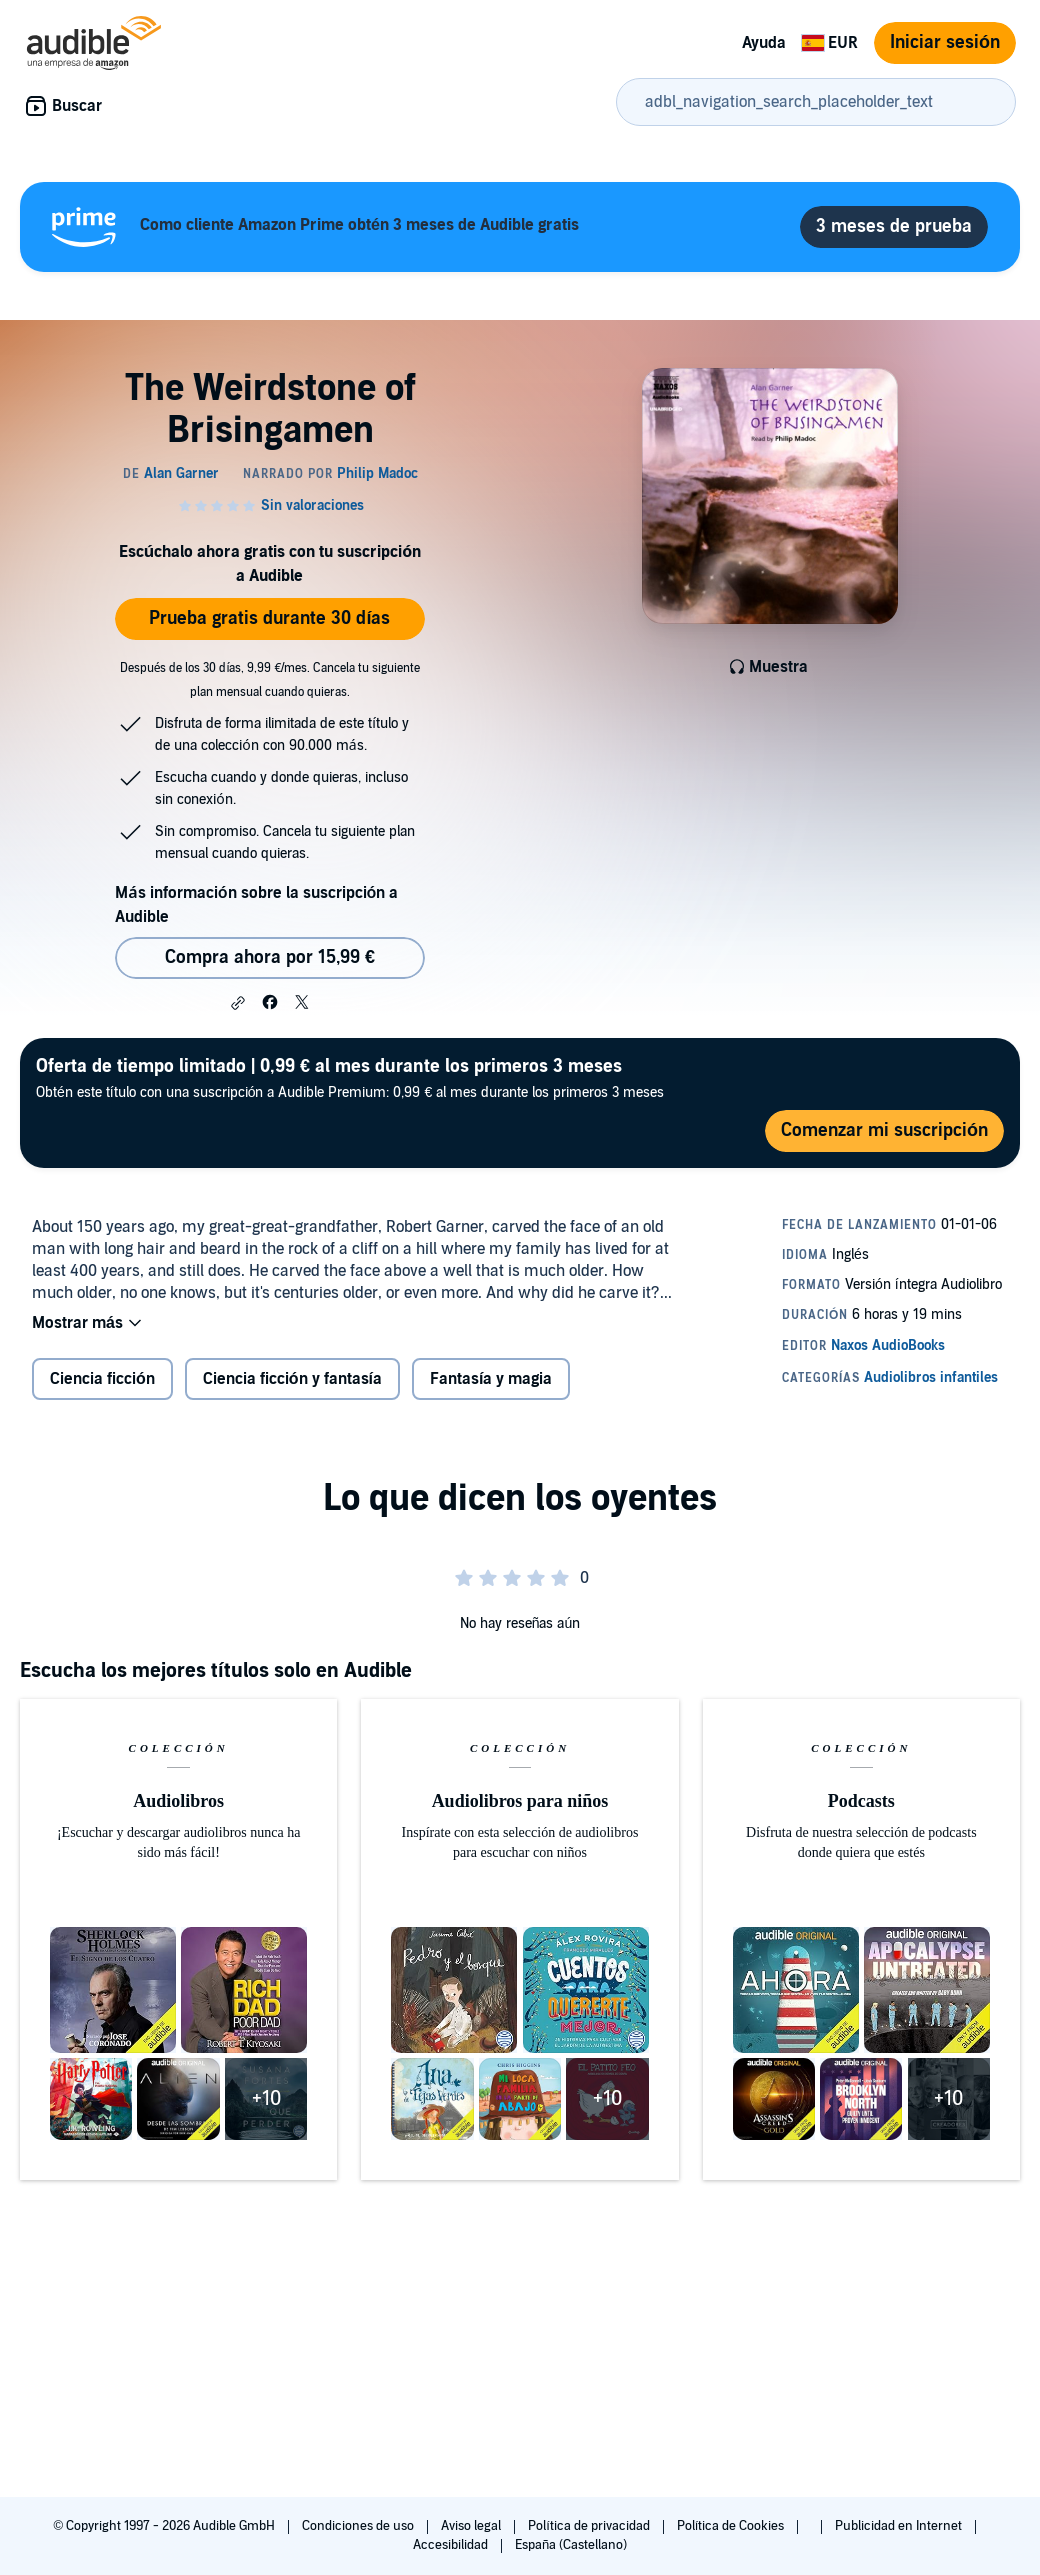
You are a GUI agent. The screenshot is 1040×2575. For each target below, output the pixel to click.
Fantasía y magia (491, 1379)
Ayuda (764, 43)
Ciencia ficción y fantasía (292, 1379)
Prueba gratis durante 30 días (269, 618)
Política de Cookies (732, 2526)
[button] (238, 1003)
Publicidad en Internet (900, 2526)
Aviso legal (472, 2526)
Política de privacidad (590, 2526)
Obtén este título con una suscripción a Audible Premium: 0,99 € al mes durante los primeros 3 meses (350, 1077)
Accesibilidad (452, 2545)
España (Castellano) (571, 2545)
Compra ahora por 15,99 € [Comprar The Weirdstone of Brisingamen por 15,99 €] (270, 957)
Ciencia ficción (102, 1379)
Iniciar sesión (945, 42)
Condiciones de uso (359, 2526)
